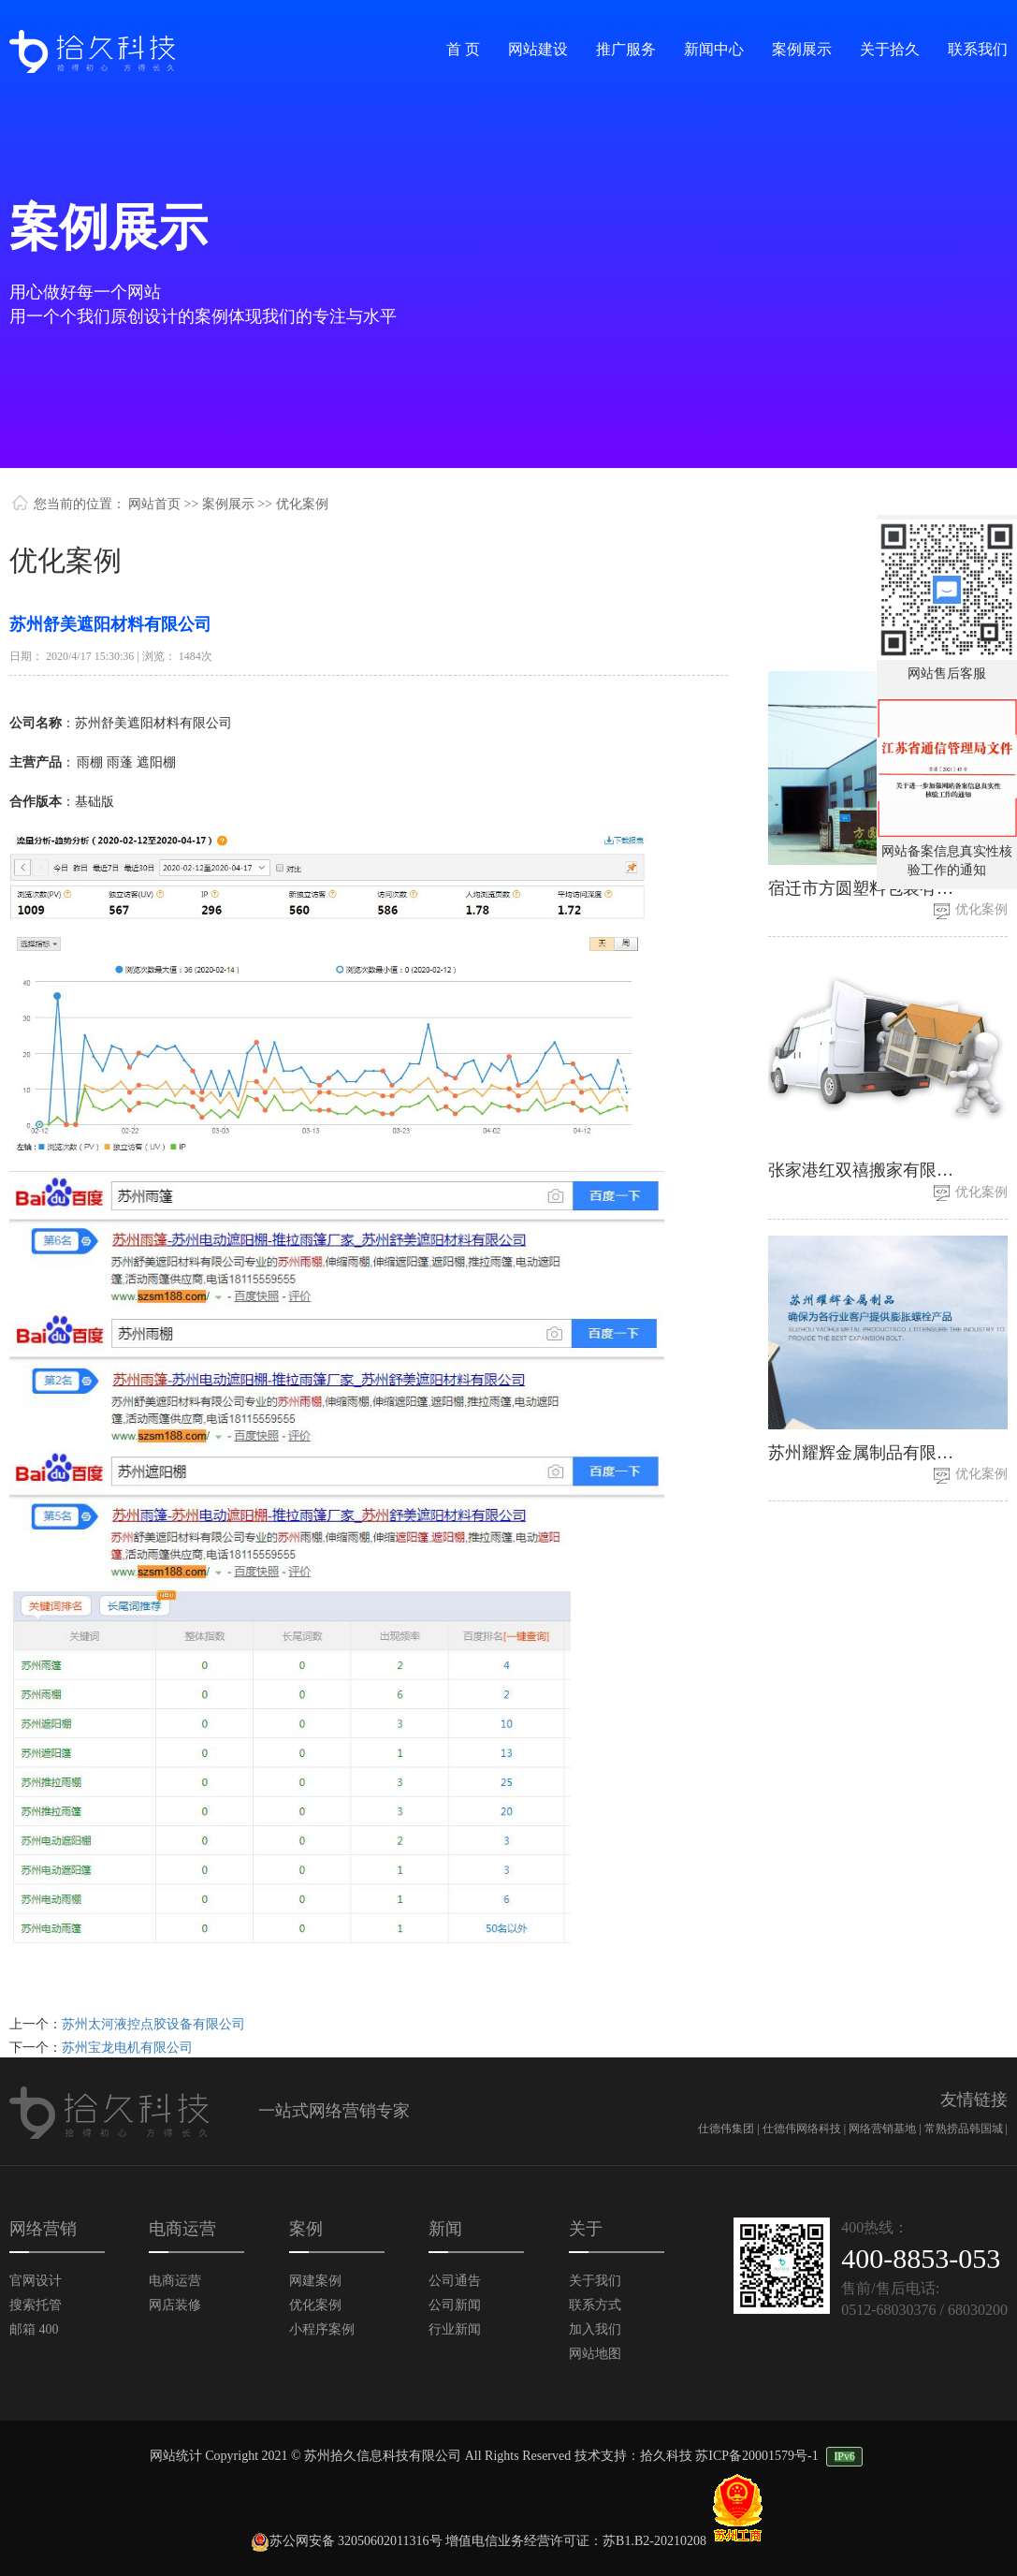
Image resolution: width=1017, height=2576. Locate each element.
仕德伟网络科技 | (806, 2128)
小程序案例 (322, 2329)
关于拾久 (890, 49)
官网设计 (35, 2281)
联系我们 (978, 49)
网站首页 (154, 504)
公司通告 (455, 2281)
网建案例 (315, 2281)
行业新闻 (455, 2329)
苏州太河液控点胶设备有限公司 (153, 2024)
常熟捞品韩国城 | (966, 2128)
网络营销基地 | (886, 2128)
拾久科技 (666, 2456)
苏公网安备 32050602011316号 (347, 2541)
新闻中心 (714, 49)
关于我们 (595, 2281)
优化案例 (981, 909)
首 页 (463, 49)
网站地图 (595, 2354)
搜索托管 (35, 2305)
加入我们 (595, 2329)
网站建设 (538, 49)
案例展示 (802, 49)
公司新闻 (455, 2305)
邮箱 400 (34, 2329)
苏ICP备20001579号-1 (756, 2456)
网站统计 (176, 2456)
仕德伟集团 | (730, 2128)
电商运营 (175, 2281)
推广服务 (626, 49)
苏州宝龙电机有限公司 (127, 2048)
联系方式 (595, 2305)
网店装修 (175, 2305)
